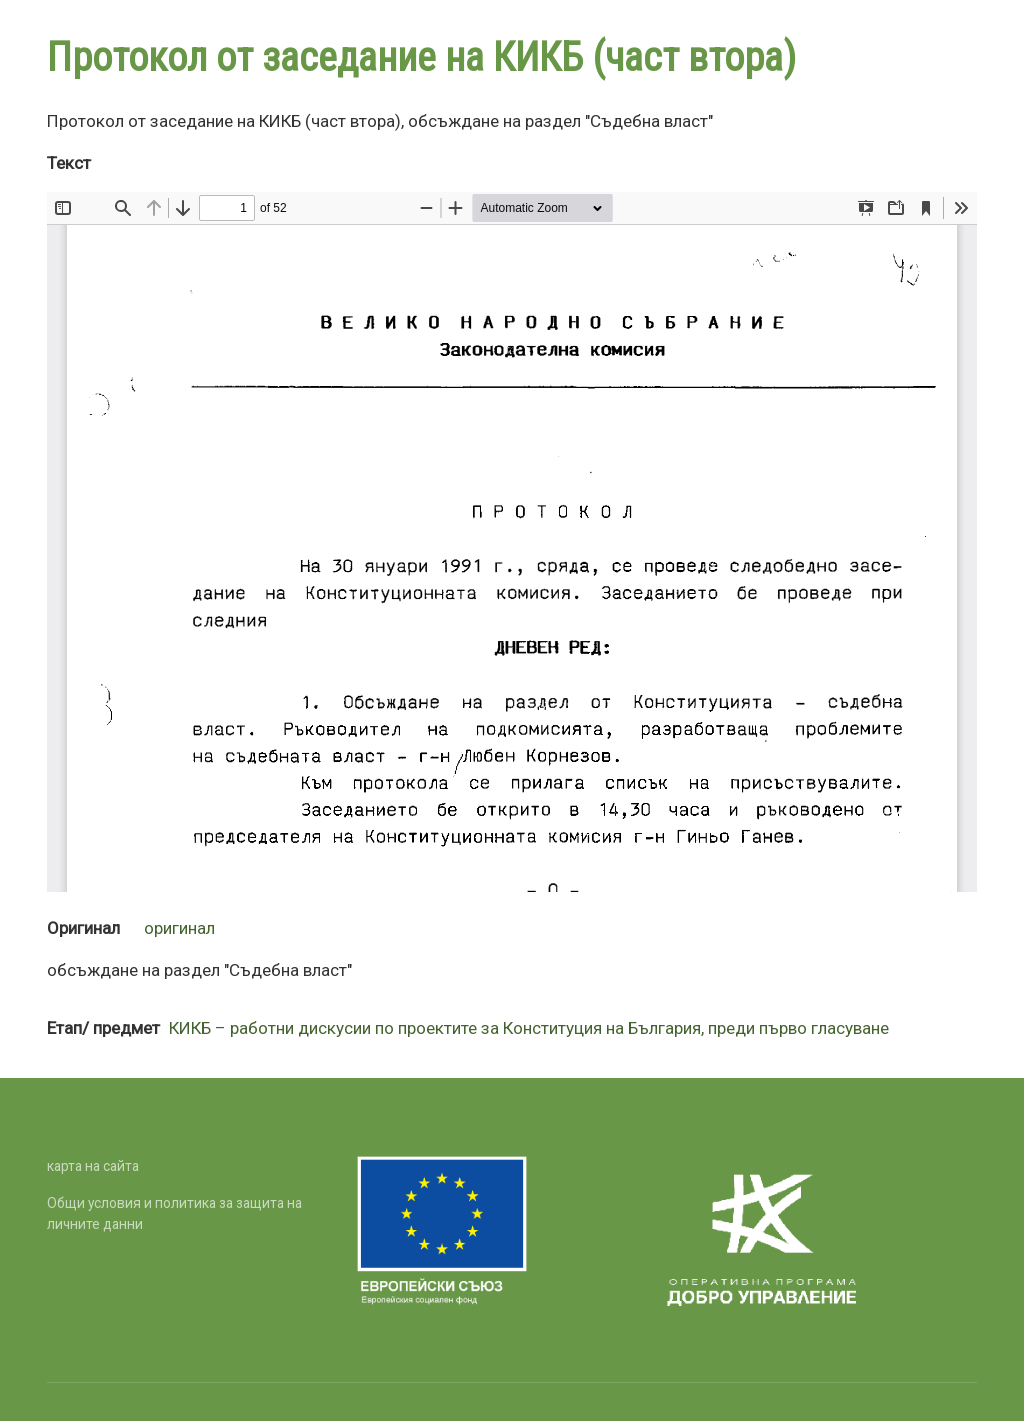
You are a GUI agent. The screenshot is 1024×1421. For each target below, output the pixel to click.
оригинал (179, 928)
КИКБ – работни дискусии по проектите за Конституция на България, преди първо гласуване (529, 1028)
